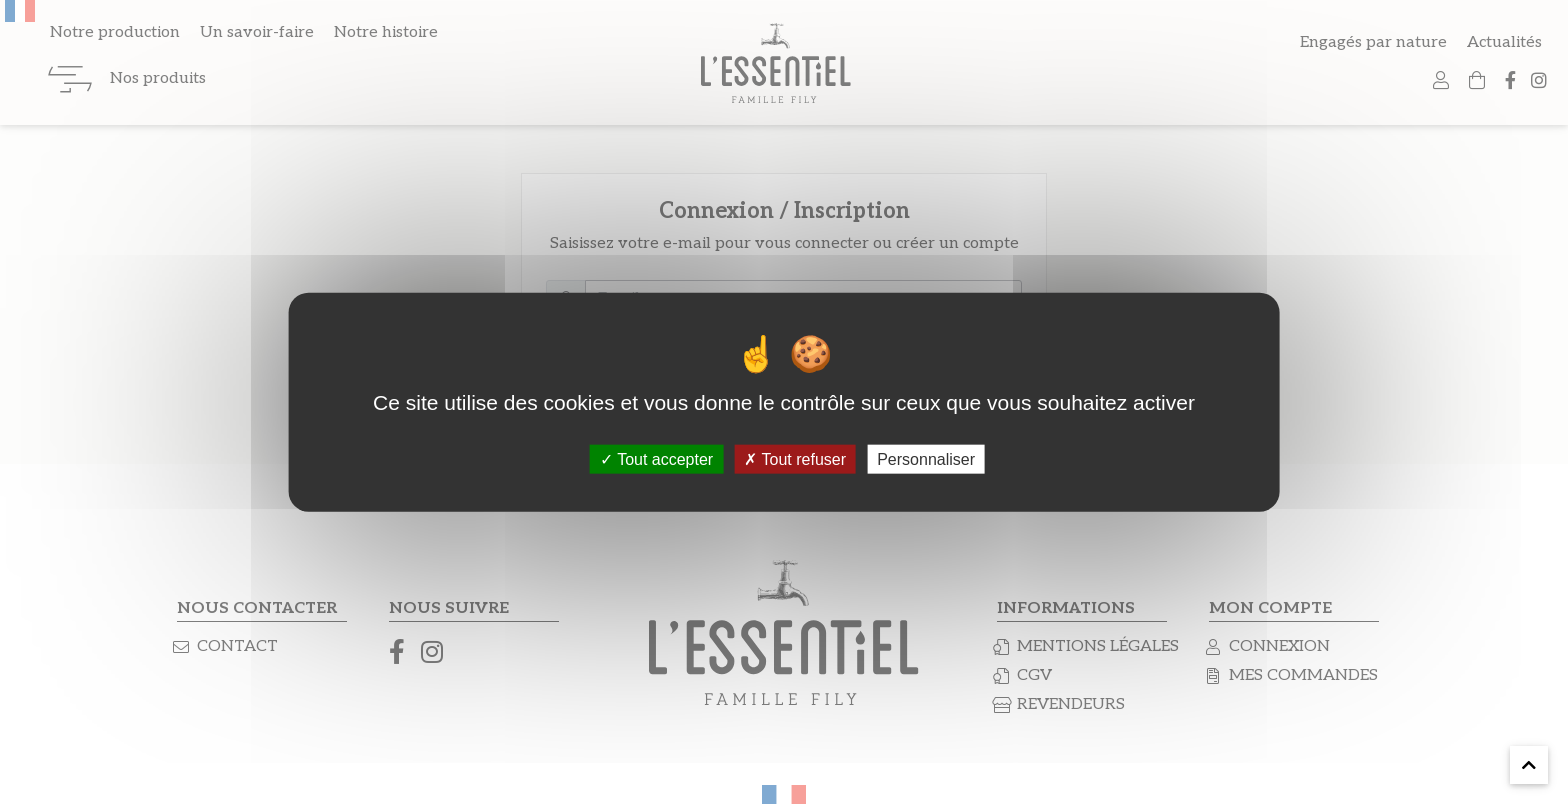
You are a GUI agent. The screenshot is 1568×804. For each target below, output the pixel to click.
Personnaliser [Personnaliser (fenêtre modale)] (926, 458)
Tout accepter (656, 458)
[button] (1529, 765)
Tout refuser (795, 458)
